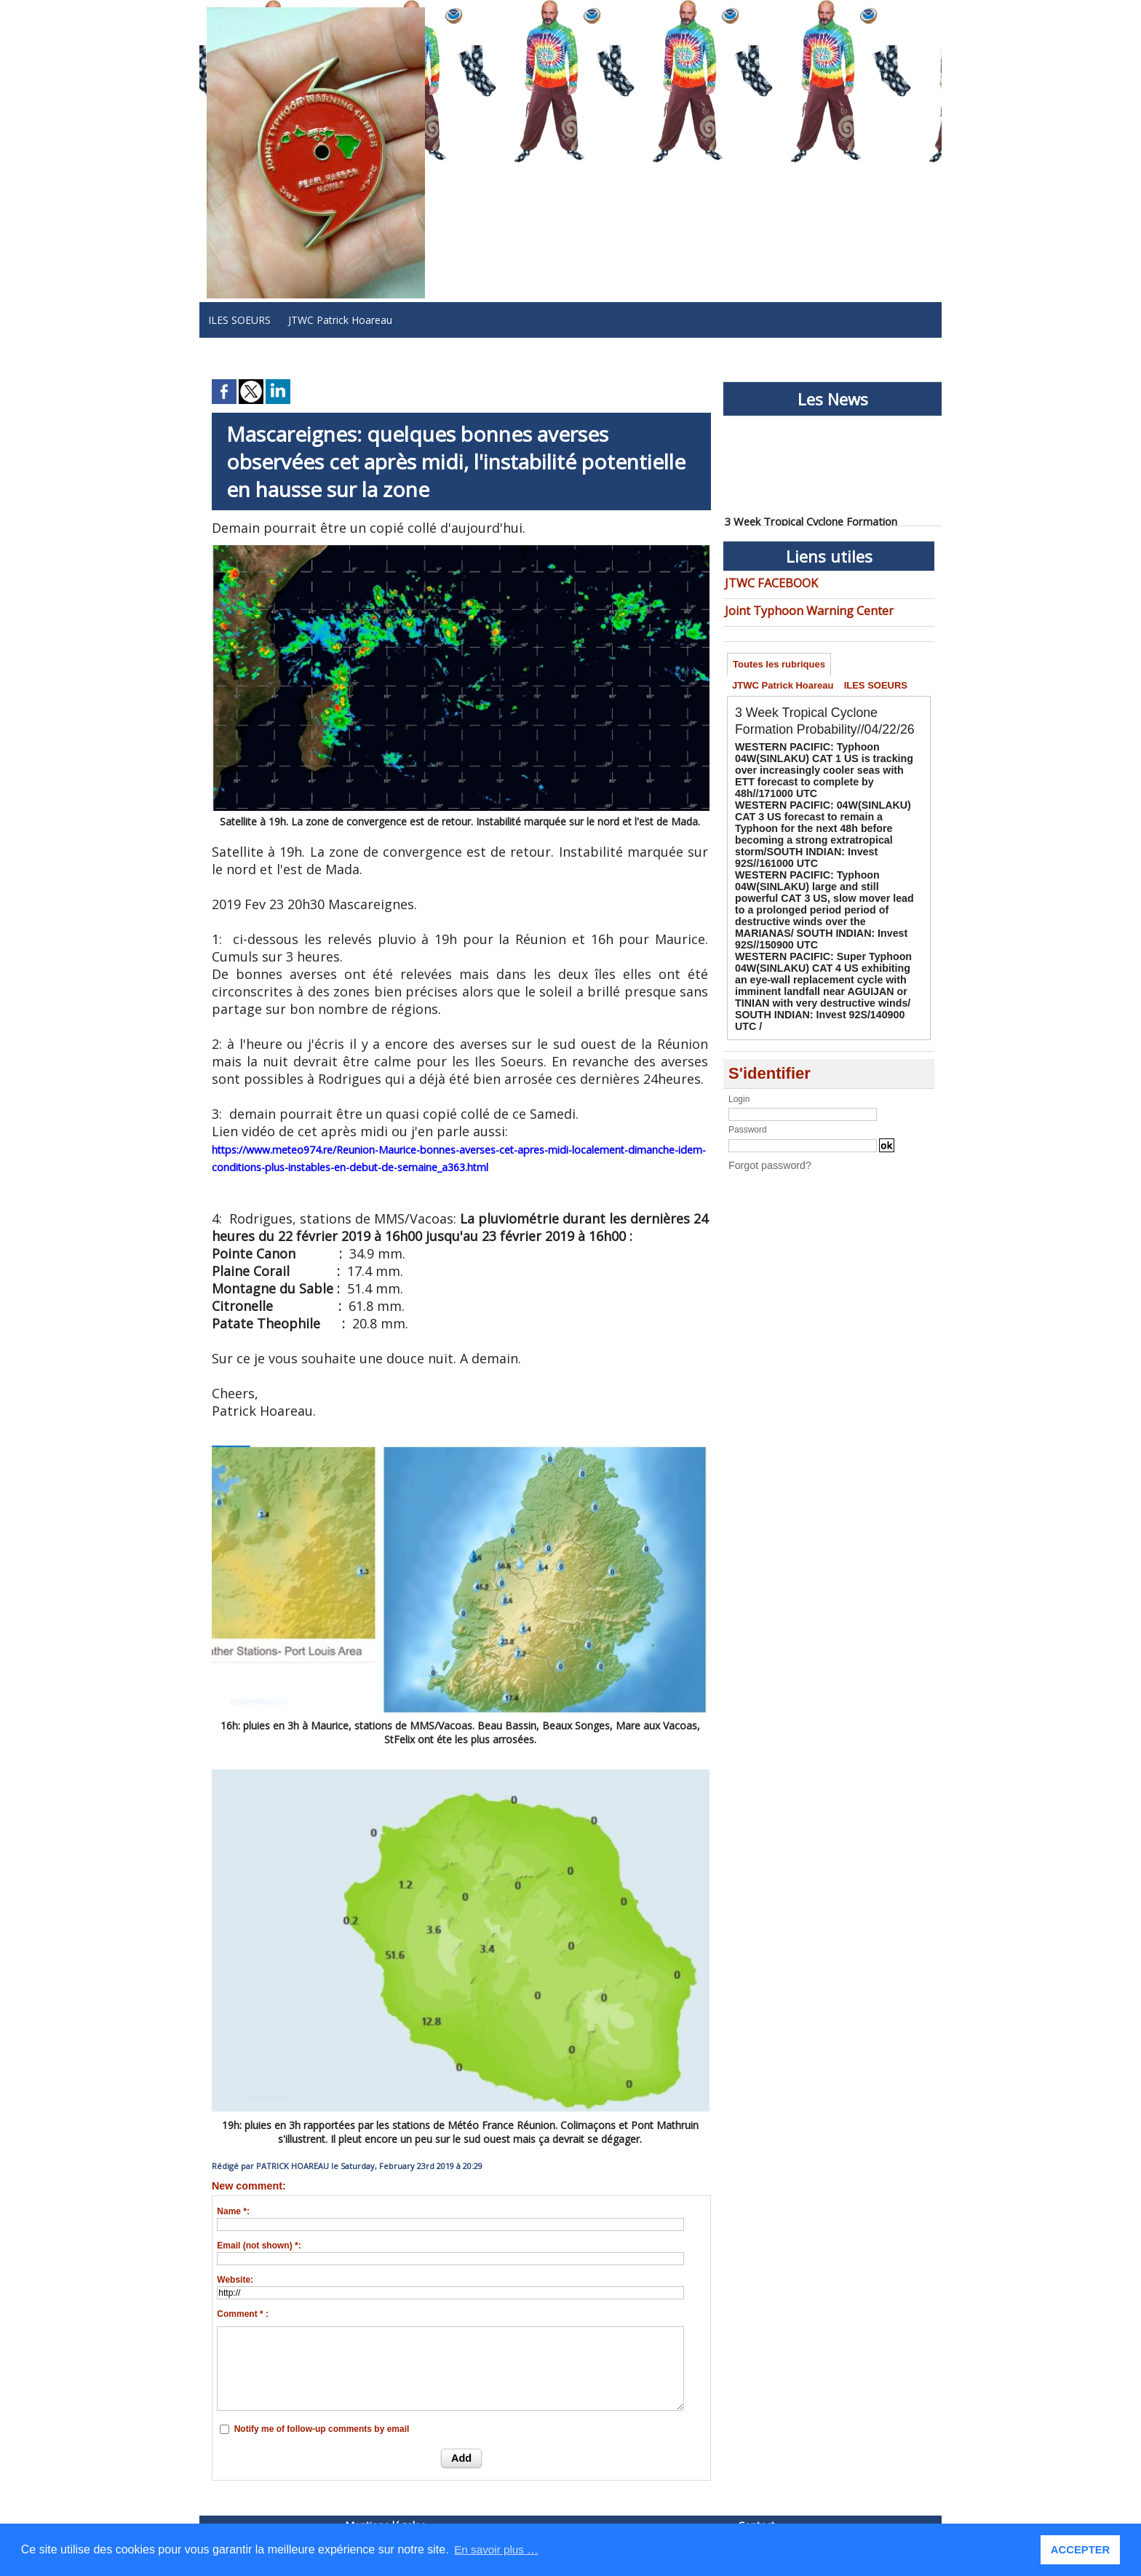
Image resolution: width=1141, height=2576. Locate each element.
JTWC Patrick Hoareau (340, 320)
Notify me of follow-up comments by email (322, 2429)
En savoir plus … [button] (498, 2549)
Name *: (233, 2211)
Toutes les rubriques (781, 662)
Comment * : (243, 2314)
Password (747, 1064)
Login (739, 1034)
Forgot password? (763, 1099)
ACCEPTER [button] (1081, 2550)
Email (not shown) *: (259, 2245)
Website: (235, 2280)
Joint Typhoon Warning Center (796, 607)
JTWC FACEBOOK (766, 582)
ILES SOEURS (239, 320)
